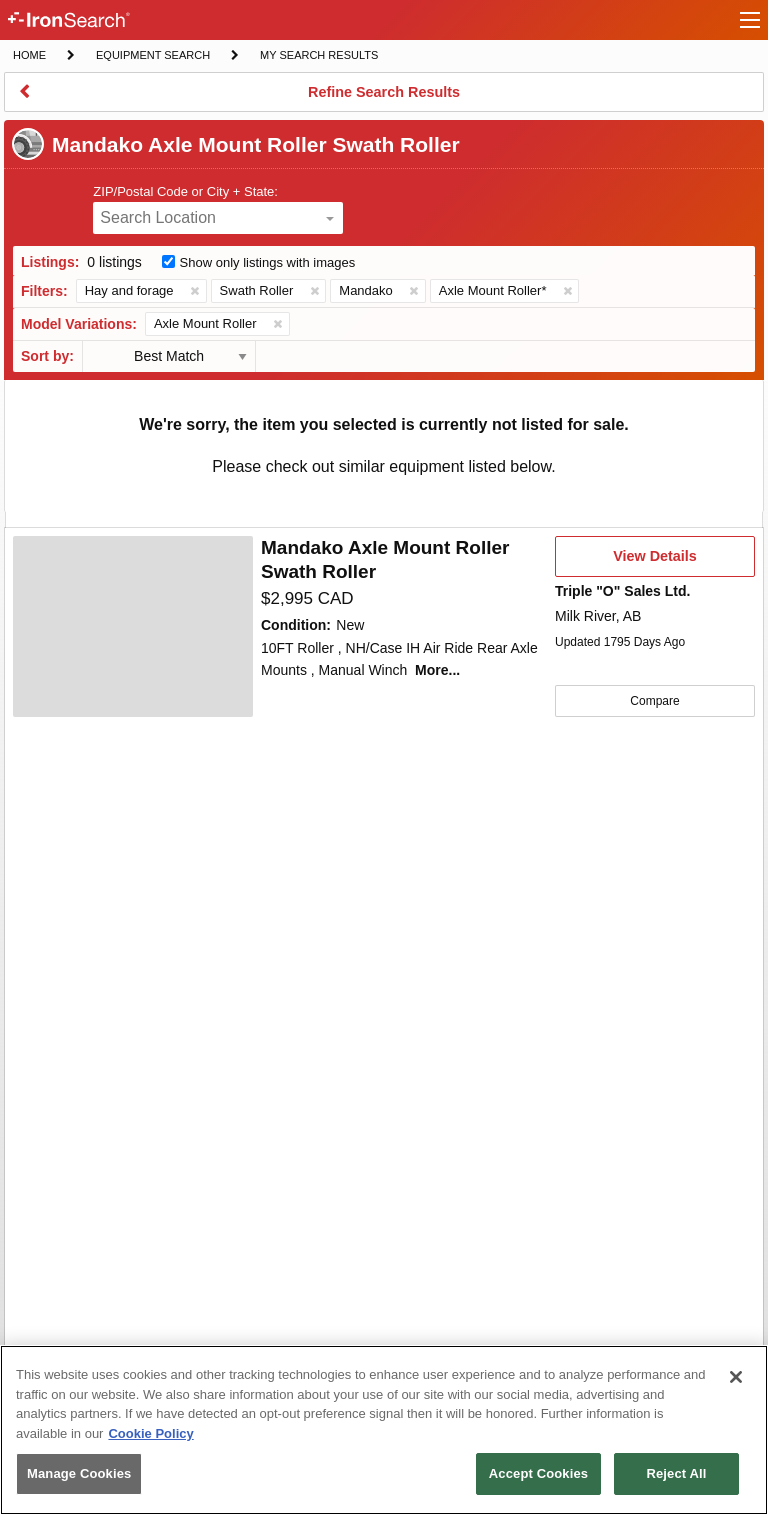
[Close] (736, 1377)
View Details (654, 562)
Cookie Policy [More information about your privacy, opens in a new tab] (150, 1433)
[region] (384, 1430)
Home (29, 53)
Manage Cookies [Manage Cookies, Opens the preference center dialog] (79, 1473)
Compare (654, 701)
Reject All (676, 1473)
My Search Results (318, 57)
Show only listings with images (268, 262)
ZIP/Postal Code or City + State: (185, 191)
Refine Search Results (383, 98)
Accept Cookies (538, 1473)
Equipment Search (152, 57)
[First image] (133, 627)
